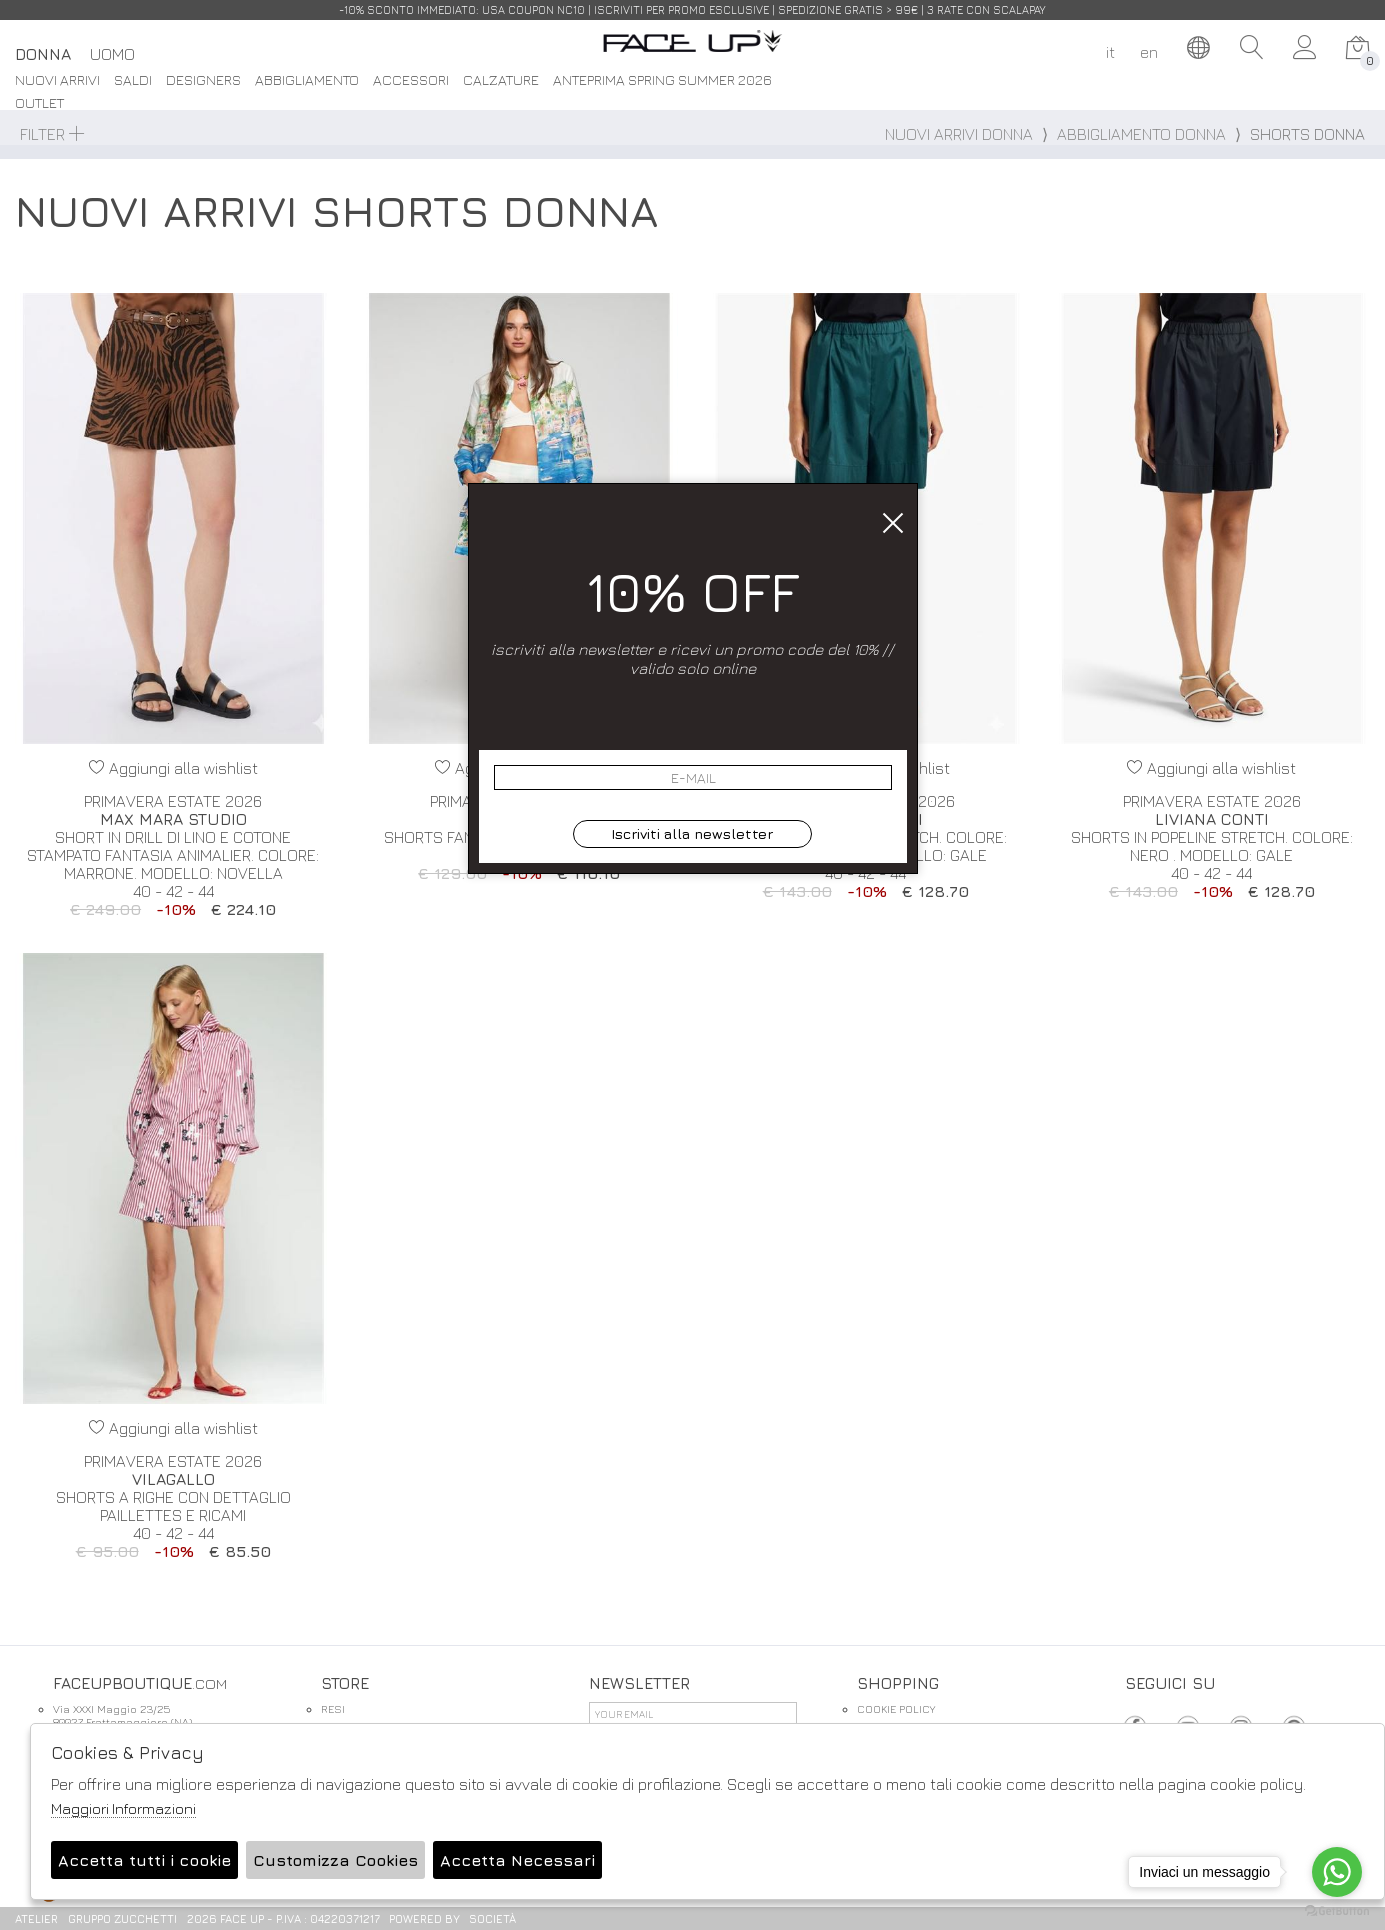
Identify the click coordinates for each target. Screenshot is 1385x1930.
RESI (333, 1708)
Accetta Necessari (517, 1860)
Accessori (411, 80)
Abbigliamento (307, 80)
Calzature (501, 80)
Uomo (112, 54)
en (1149, 52)
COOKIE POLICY (896, 1708)
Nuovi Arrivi (57, 80)
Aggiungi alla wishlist (173, 768)
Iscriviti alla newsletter (692, 833)
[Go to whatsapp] (1337, 1872)
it (1110, 52)
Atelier (36, 1918)
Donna (43, 54)
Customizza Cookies (335, 1860)
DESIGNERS (203, 80)
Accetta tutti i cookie (144, 1860)
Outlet (39, 103)
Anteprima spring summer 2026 (662, 80)
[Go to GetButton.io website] (1337, 1910)
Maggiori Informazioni (123, 1808)
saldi (133, 80)
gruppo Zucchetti (122, 1918)
